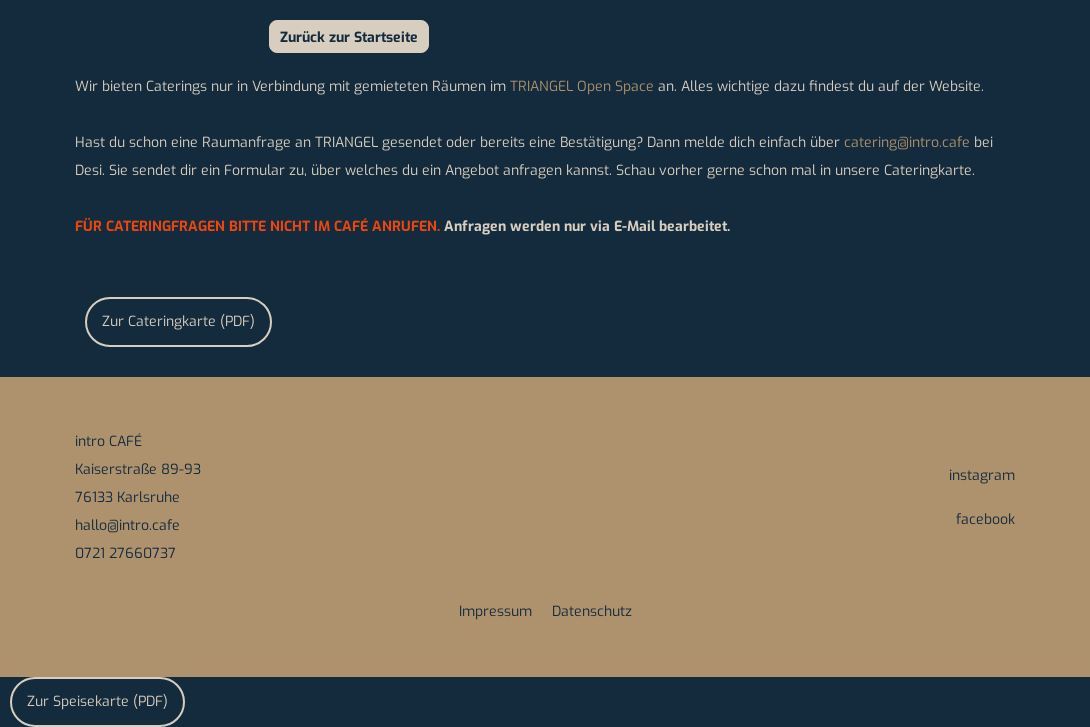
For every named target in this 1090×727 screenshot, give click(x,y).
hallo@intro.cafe (127, 525)
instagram (982, 475)
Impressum (495, 611)
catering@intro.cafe (909, 142)
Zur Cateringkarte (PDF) (178, 321)
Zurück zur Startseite (349, 37)
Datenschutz (592, 611)
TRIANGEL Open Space (582, 86)
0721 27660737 (125, 553)
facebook (985, 519)
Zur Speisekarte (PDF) (97, 701)
